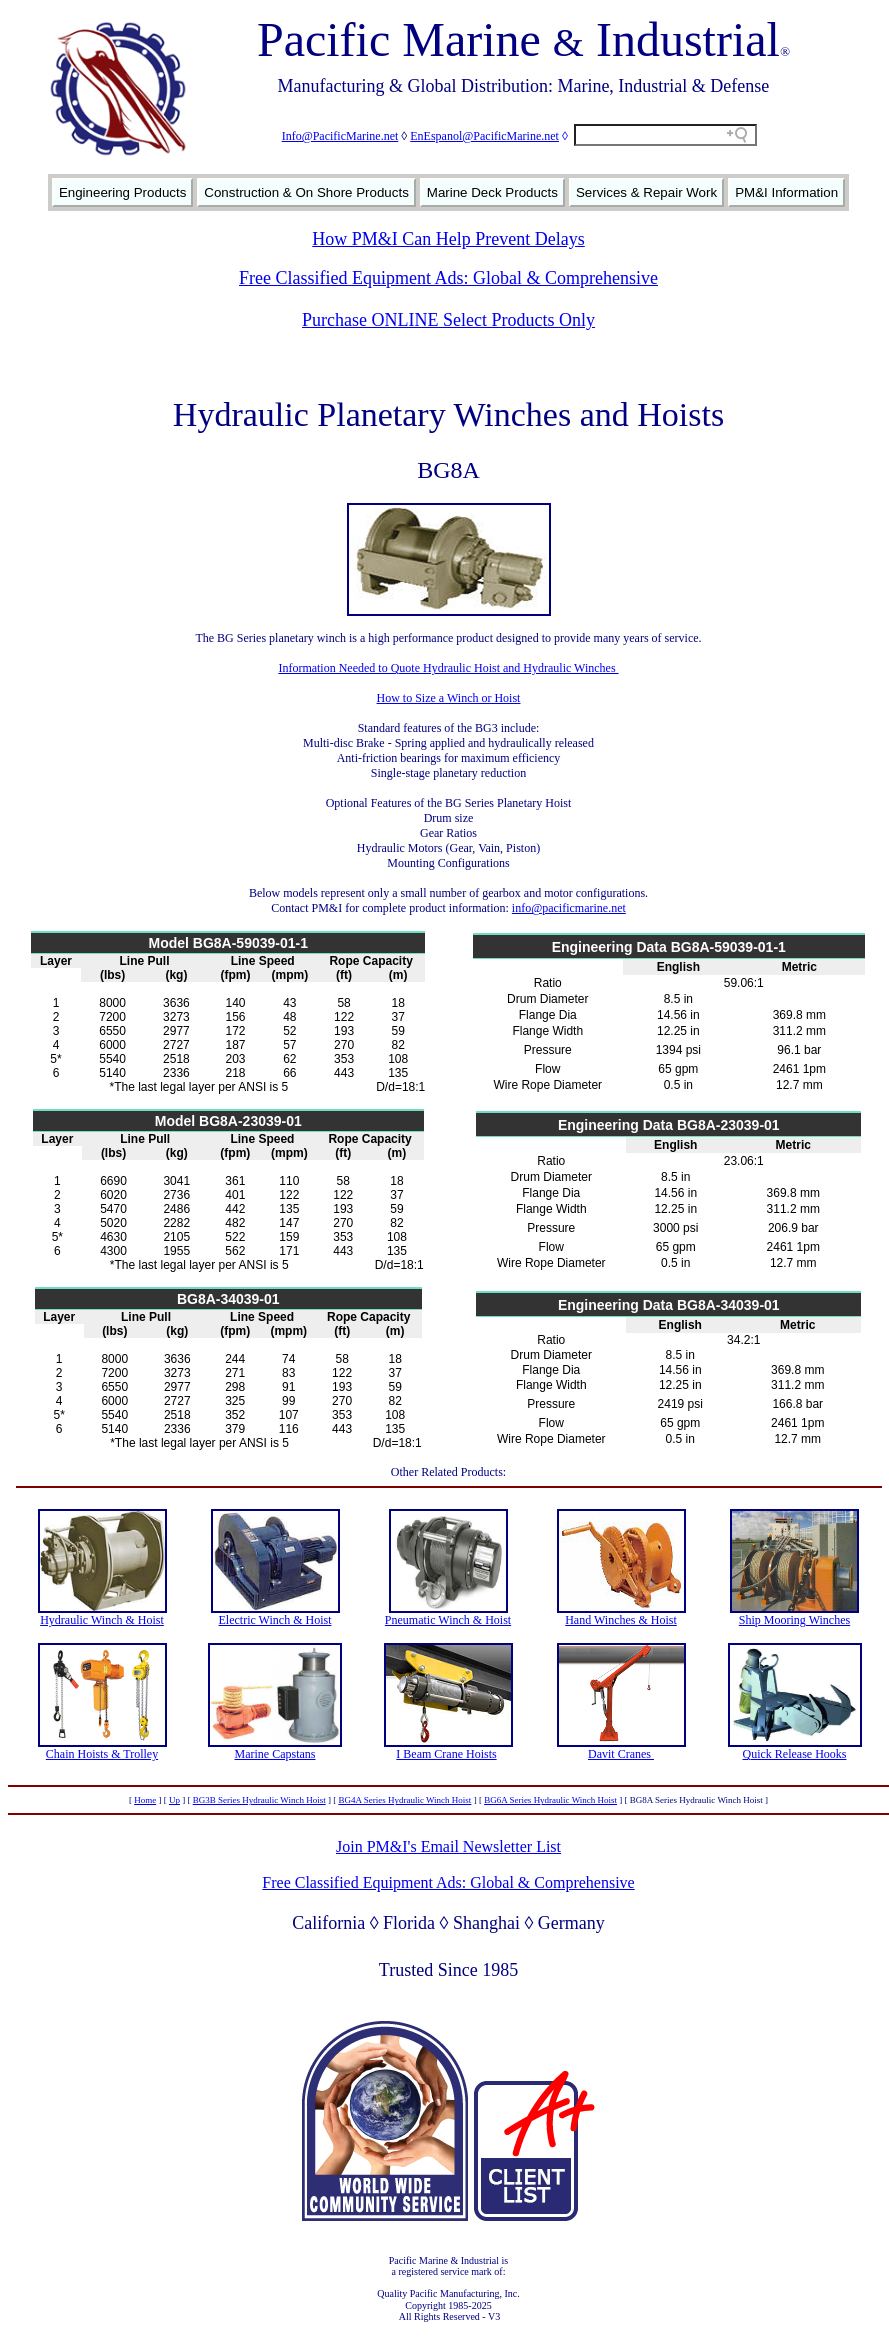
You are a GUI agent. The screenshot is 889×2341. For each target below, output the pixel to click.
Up (174, 1800)
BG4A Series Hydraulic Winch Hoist (404, 1800)
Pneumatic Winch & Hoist (448, 1620)
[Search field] (665, 135)
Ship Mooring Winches (794, 1620)
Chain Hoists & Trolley (102, 1754)
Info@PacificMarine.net (340, 136)
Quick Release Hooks (795, 1754)
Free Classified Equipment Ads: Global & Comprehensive (448, 278)
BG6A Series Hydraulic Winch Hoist (550, 1800)
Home (145, 1800)
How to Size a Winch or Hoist (449, 698)
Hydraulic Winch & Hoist (102, 1620)
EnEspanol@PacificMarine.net (484, 136)
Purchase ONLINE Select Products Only (448, 320)
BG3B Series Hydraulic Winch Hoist (259, 1800)
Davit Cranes (621, 1754)
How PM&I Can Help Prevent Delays (448, 239)
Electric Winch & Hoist (275, 1620)
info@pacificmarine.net (569, 908)
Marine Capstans (275, 1754)
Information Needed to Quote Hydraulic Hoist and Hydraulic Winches (448, 668)
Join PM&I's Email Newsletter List (448, 1846)
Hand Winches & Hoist (621, 1620)
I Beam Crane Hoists (446, 1754)
